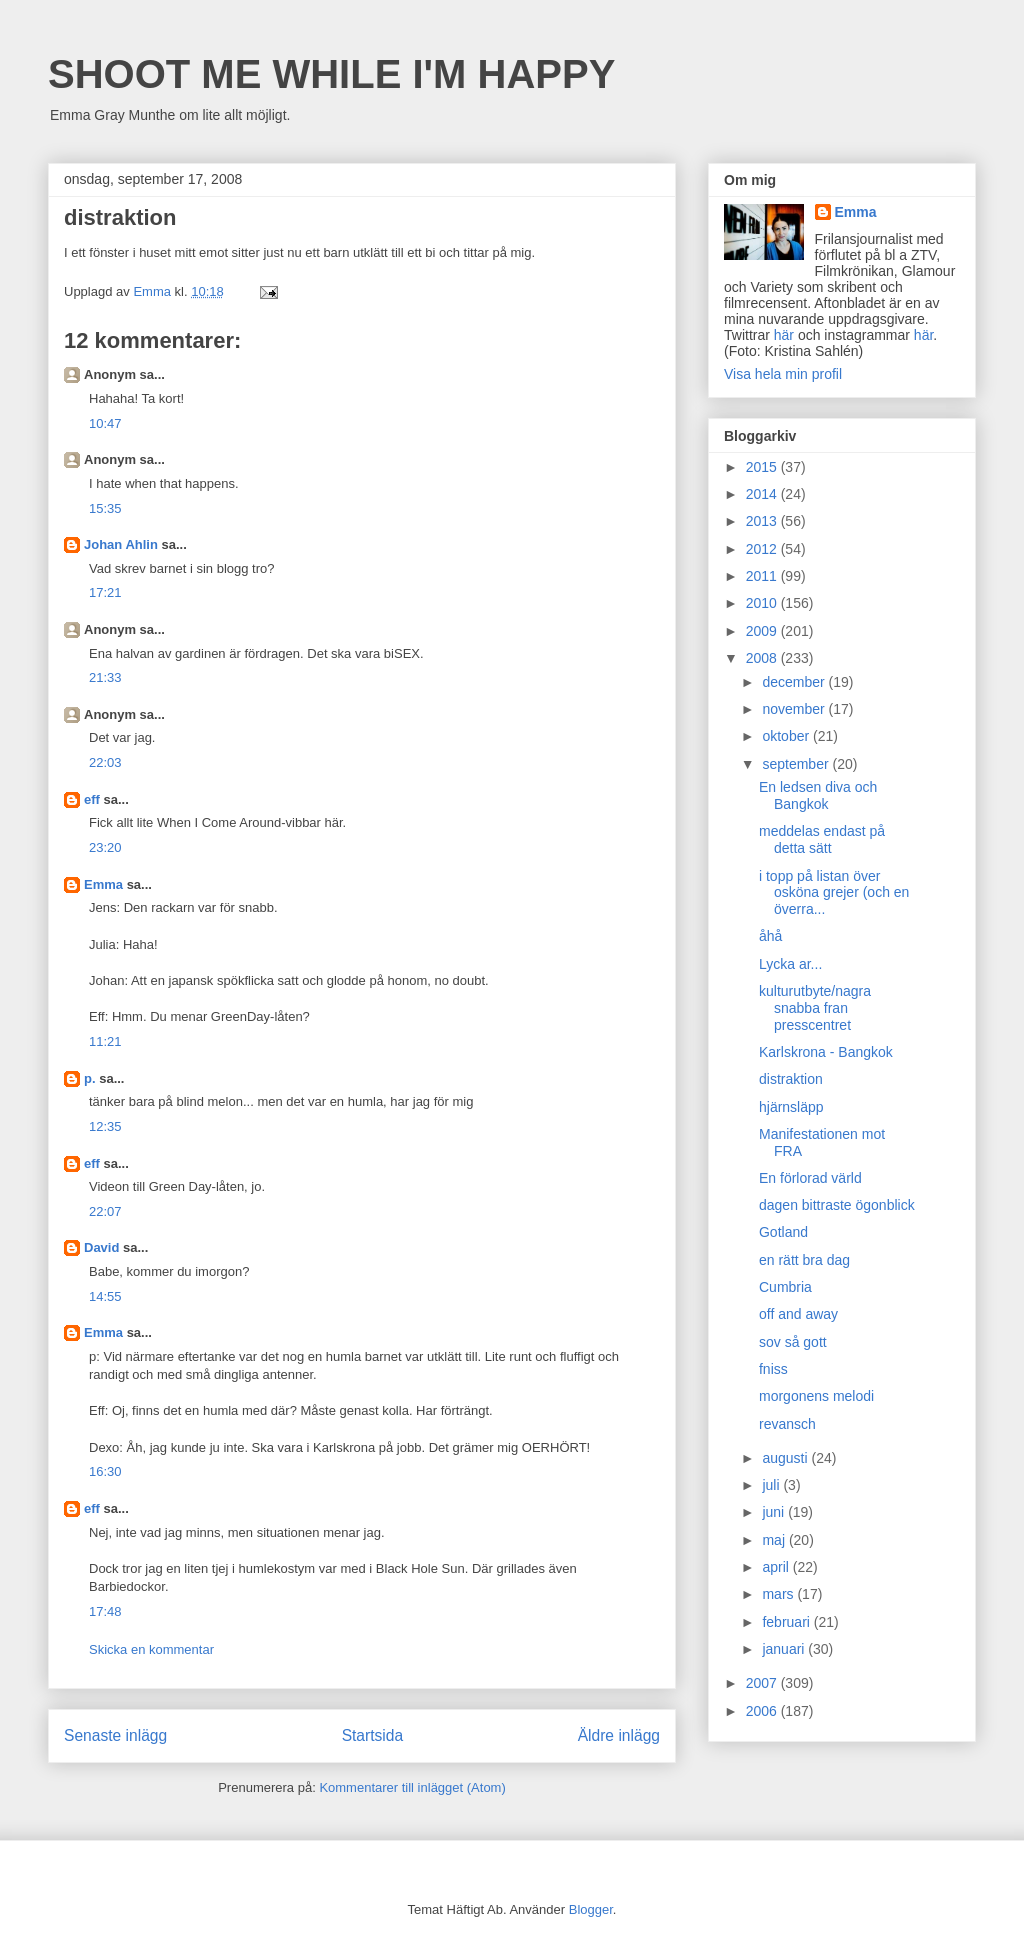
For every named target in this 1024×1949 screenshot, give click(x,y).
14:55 (105, 1296)
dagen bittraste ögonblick (837, 1205)
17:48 (105, 1611)
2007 (763, 1683)
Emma (103, 884)
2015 (763, 467)
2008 (763, 658)
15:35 (105, 508)
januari (785, 1649)
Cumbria (785, 1287)
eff (92, 799)
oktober (787, 736)
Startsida (373, 1735)
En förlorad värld (810, 1178)
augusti (786, 1458)
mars (779, 1594)
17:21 (105, 592)
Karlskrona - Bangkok (826, 1052)
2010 (763, 603)
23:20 (105, 847)
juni (775, 1512)
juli (772, 1485)
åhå (770, 936)
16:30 (105, 1471)
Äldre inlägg (619, 1735)
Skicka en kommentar (151, 1649)
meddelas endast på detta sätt (822, 839)
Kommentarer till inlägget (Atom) (412, 1787)
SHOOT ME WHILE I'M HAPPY (331, 74)
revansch (787, 1424)
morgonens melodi (816, 1396)
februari (787, 1622)
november (795, 709)
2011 (763, 576)
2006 (763, 1711)
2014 (763, 494)
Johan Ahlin (121, 544)
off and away (798, 1314)
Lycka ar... (790, 964)
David (101, 1247)
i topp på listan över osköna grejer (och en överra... (834, 893)
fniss (773, 1369)
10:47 (105, 423)
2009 (763, 631)
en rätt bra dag (804, 1260)
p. (90, 1078)
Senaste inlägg (115, 1735)
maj (775, 1540)
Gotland (783, 1232)
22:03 (105, 762)
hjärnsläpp (791, 1107)
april (777, 1567)
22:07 (105, 1211)
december (795, 682)
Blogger (591, 1909)
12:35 (105, 1126)
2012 (763, 549)
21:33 (105, 677)
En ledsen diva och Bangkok (818, 795)
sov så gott (793, 1342)
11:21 (105, 1041)
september (797, 764)
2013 (763, 521)
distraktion (791, 1079)
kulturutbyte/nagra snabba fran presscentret (815, 1008)
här (784, 335)
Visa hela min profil (783, 374)
